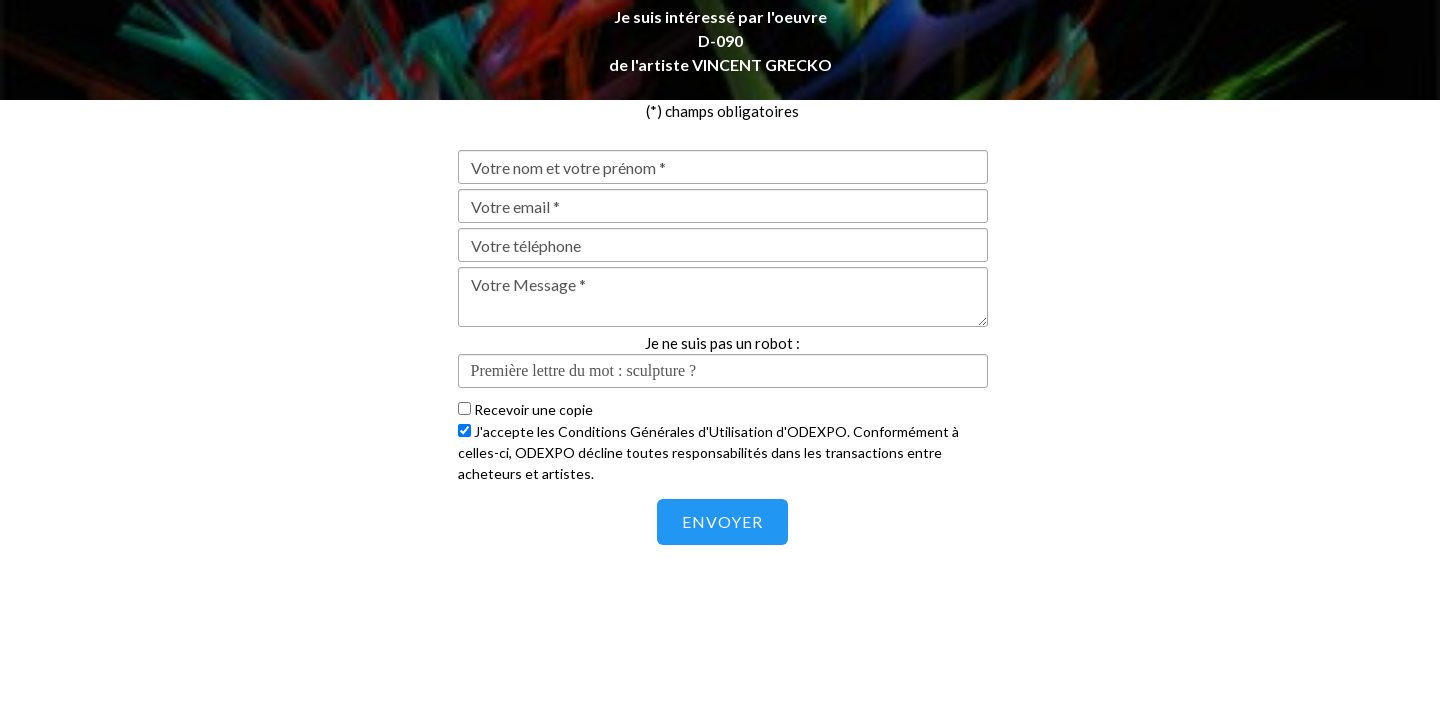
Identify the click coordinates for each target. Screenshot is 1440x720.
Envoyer (722, 521)
